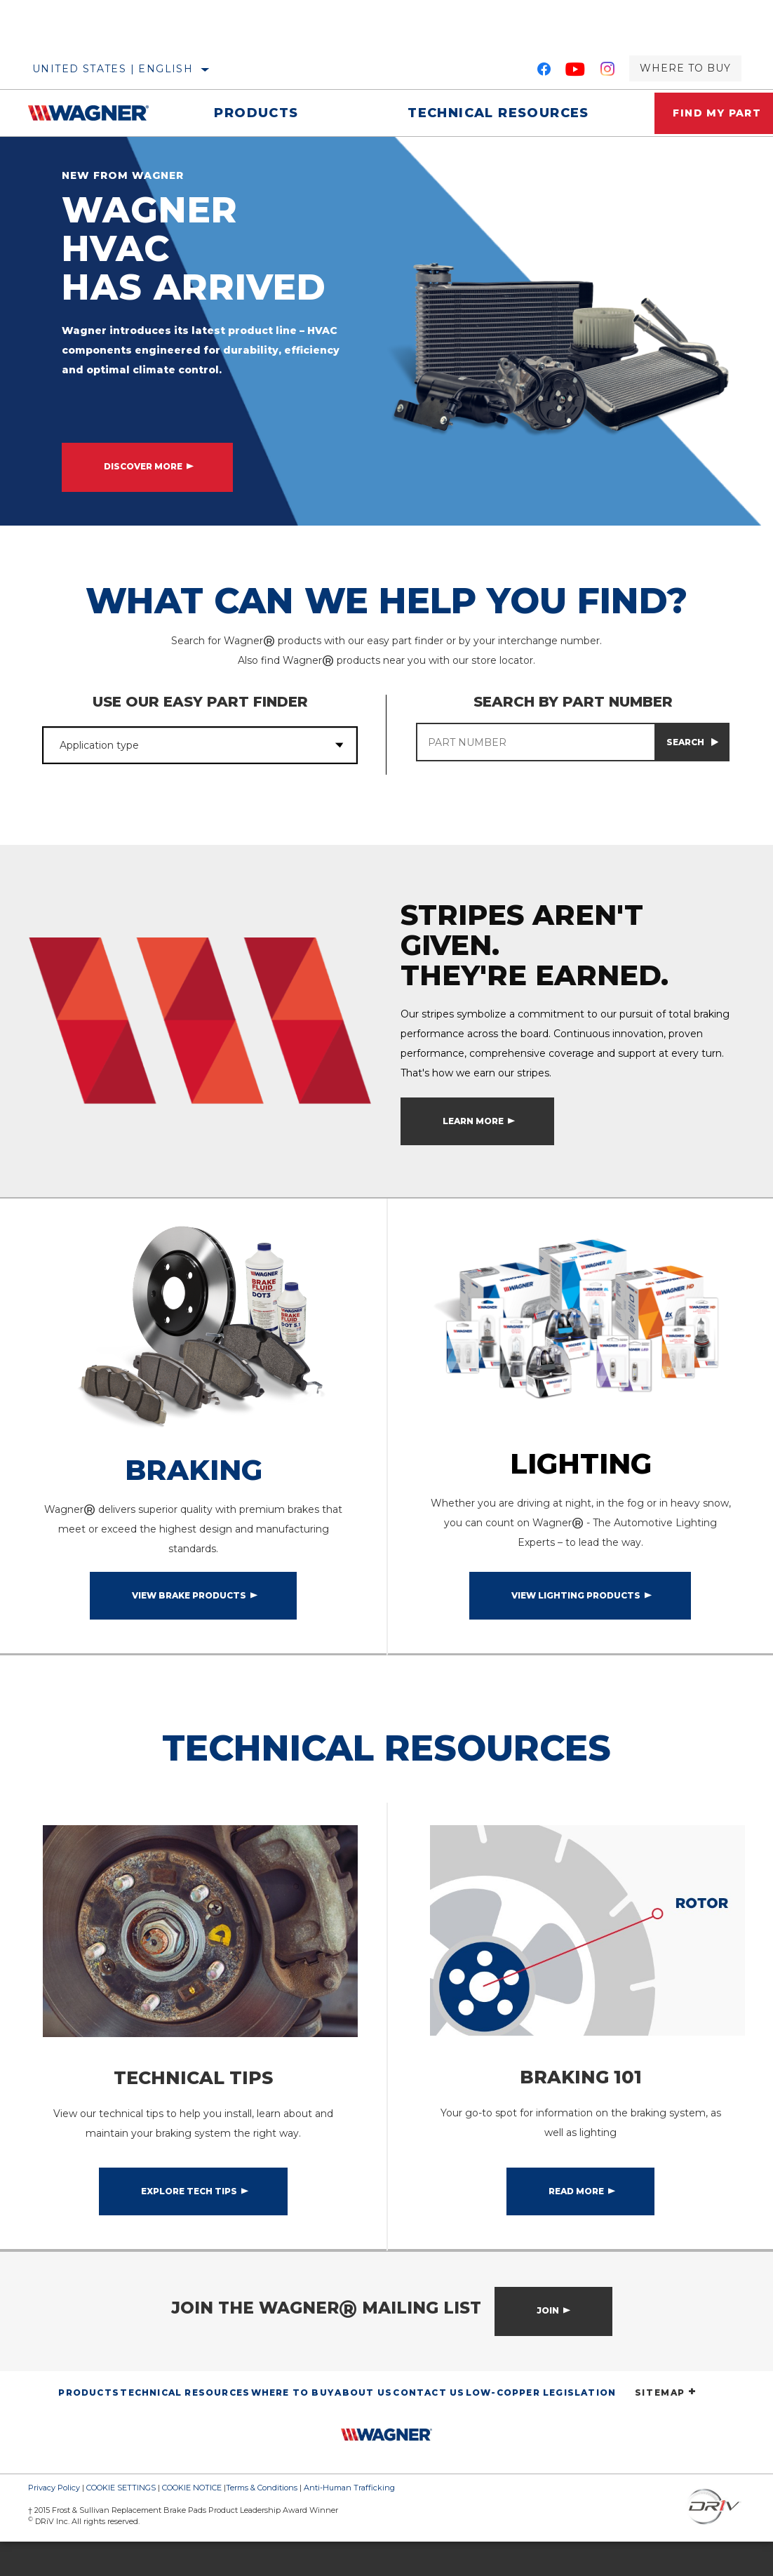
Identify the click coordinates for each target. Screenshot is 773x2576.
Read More (576, 2225)
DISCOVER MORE (143, 466)
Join (548, 2345)
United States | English (112, 68)
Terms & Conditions (261, 2522)
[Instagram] (607, 71)
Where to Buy (685, 68)
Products (252, 113)
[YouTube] (575, 71)
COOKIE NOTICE (192, 2522)
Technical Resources (486, 113)
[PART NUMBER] (535, 742)
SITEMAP (666, 2427)
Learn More (473, 1143)
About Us (363, 2427)
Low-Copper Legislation (541, 2427)
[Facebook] (544, 71)
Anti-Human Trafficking (349, 2522)
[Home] (93, 113)
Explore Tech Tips (189, 2225)
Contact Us (428, 2427)
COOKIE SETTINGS (121, 2522)
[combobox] (182, 745)
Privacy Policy (54, 2522)
